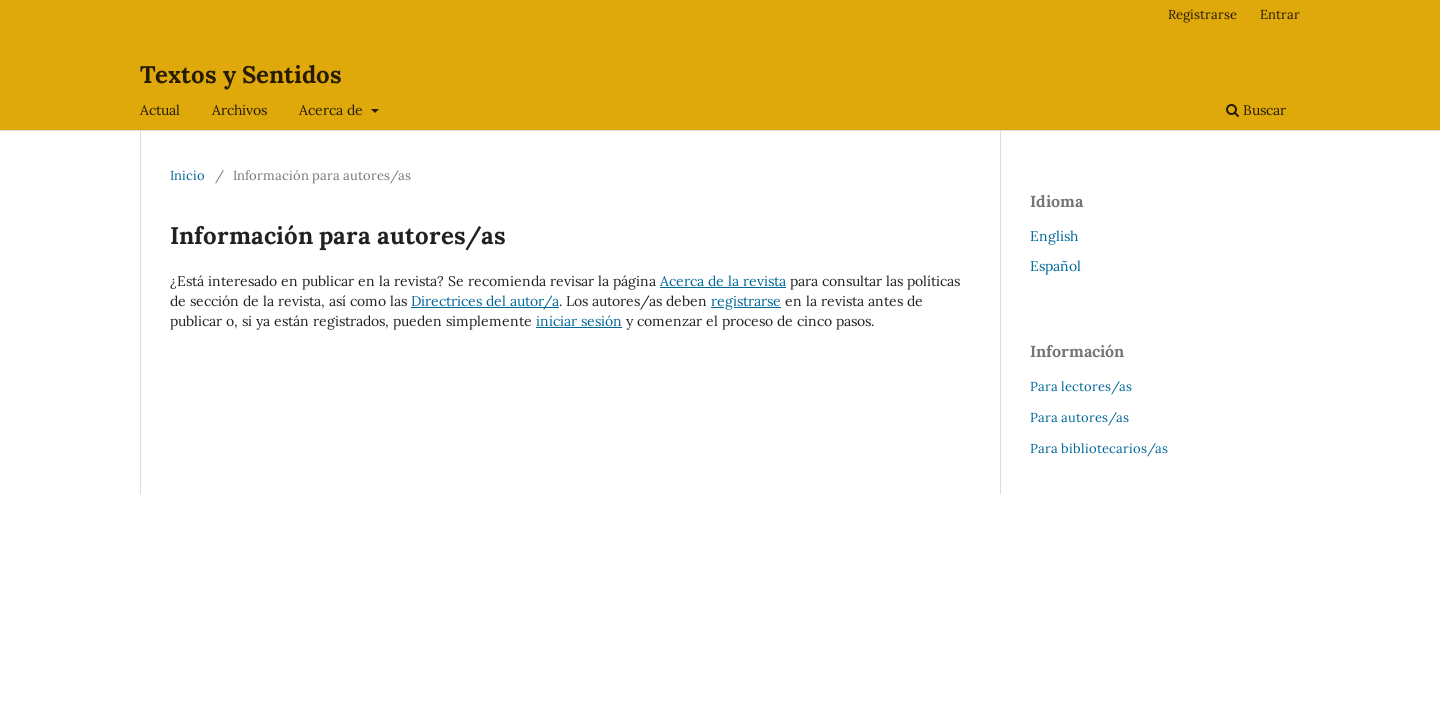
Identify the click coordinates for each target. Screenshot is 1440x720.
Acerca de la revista (723, 281)
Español (1055, 266)
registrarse (746, 301)
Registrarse (1202, 14)
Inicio (187, 175)
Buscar (1256, 110)
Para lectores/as (1081, 386)
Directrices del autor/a (485, 301)
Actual (160, 110)
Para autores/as (1079, 417)
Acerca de (333, 110)
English (1054, 236)
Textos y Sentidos (241, 74)
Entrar (1280, 14)
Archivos (239, 110)
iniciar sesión (579, 321)
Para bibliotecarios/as (1099, 448)
